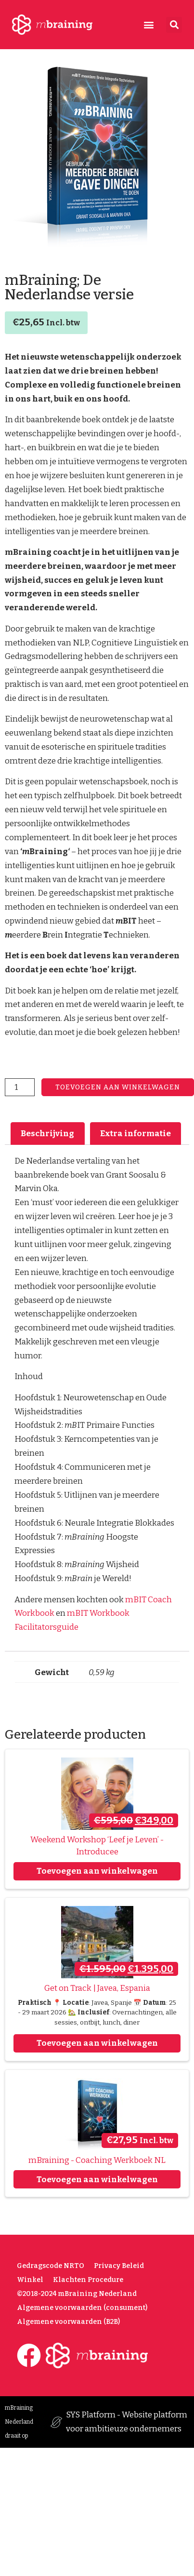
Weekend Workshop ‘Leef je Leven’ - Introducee (97, 1846)
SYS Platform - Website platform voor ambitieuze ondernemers (126, 2422)
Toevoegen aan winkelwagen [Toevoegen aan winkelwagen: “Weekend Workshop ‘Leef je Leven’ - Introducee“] (97, 1871)
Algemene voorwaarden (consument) (82, 2308)
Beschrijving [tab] (47, 1133)
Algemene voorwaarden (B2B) (68, 2322)
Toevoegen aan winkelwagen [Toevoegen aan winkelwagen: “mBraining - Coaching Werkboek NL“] (97, 2179)
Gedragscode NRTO (50, 2266)
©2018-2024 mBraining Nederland (77, 2294)
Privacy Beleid (119, 2266)
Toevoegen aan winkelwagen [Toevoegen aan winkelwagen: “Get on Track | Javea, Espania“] (97, 2043)
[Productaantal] (20, 1087)
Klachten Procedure (88, 2280)
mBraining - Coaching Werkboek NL (97, 2160)
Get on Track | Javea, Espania (97, 1988)
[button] (148, 25)
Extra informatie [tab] (135, 1133)
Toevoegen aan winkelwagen (117, 1087)
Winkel (30, 2280)
